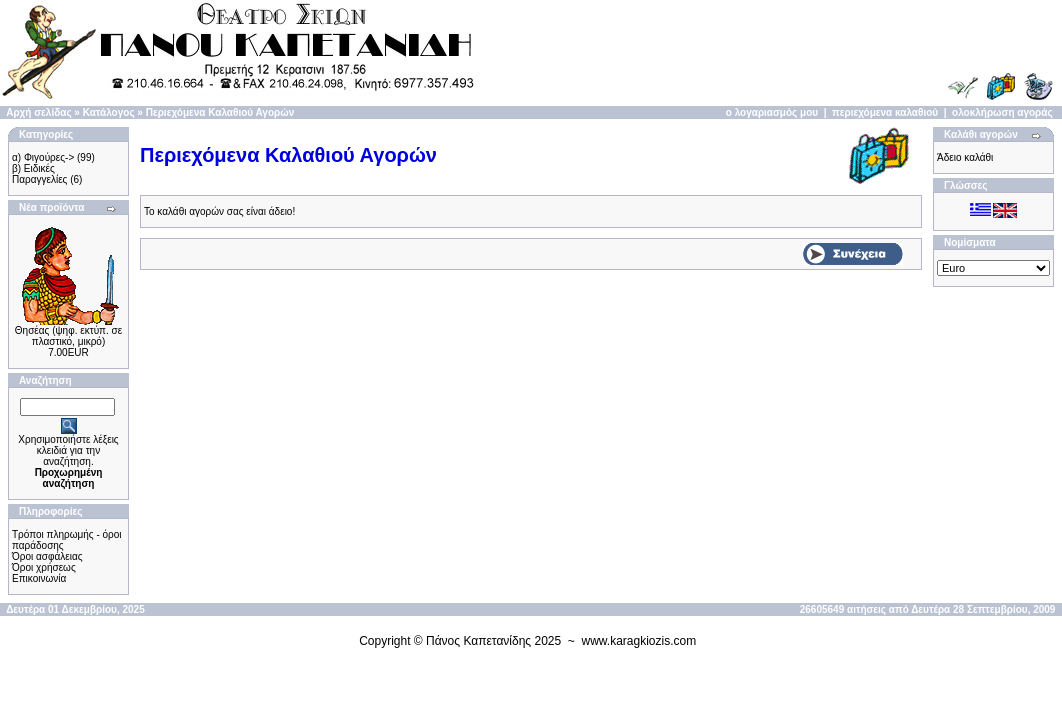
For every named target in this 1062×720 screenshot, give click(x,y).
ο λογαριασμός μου (772, 112)
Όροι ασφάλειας (47, 556)
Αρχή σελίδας (38, 112)
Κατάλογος (109, 112)
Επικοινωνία (39, 578)
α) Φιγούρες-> (43, 157)
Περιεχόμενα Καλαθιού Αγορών (220, 112)
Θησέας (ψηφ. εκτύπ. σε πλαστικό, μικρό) (68, 336)
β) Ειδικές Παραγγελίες (39, 174)
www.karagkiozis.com (639, 641)
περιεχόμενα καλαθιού (885, 112)
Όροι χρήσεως (44, 567)
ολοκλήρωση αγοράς (1002, 112)
